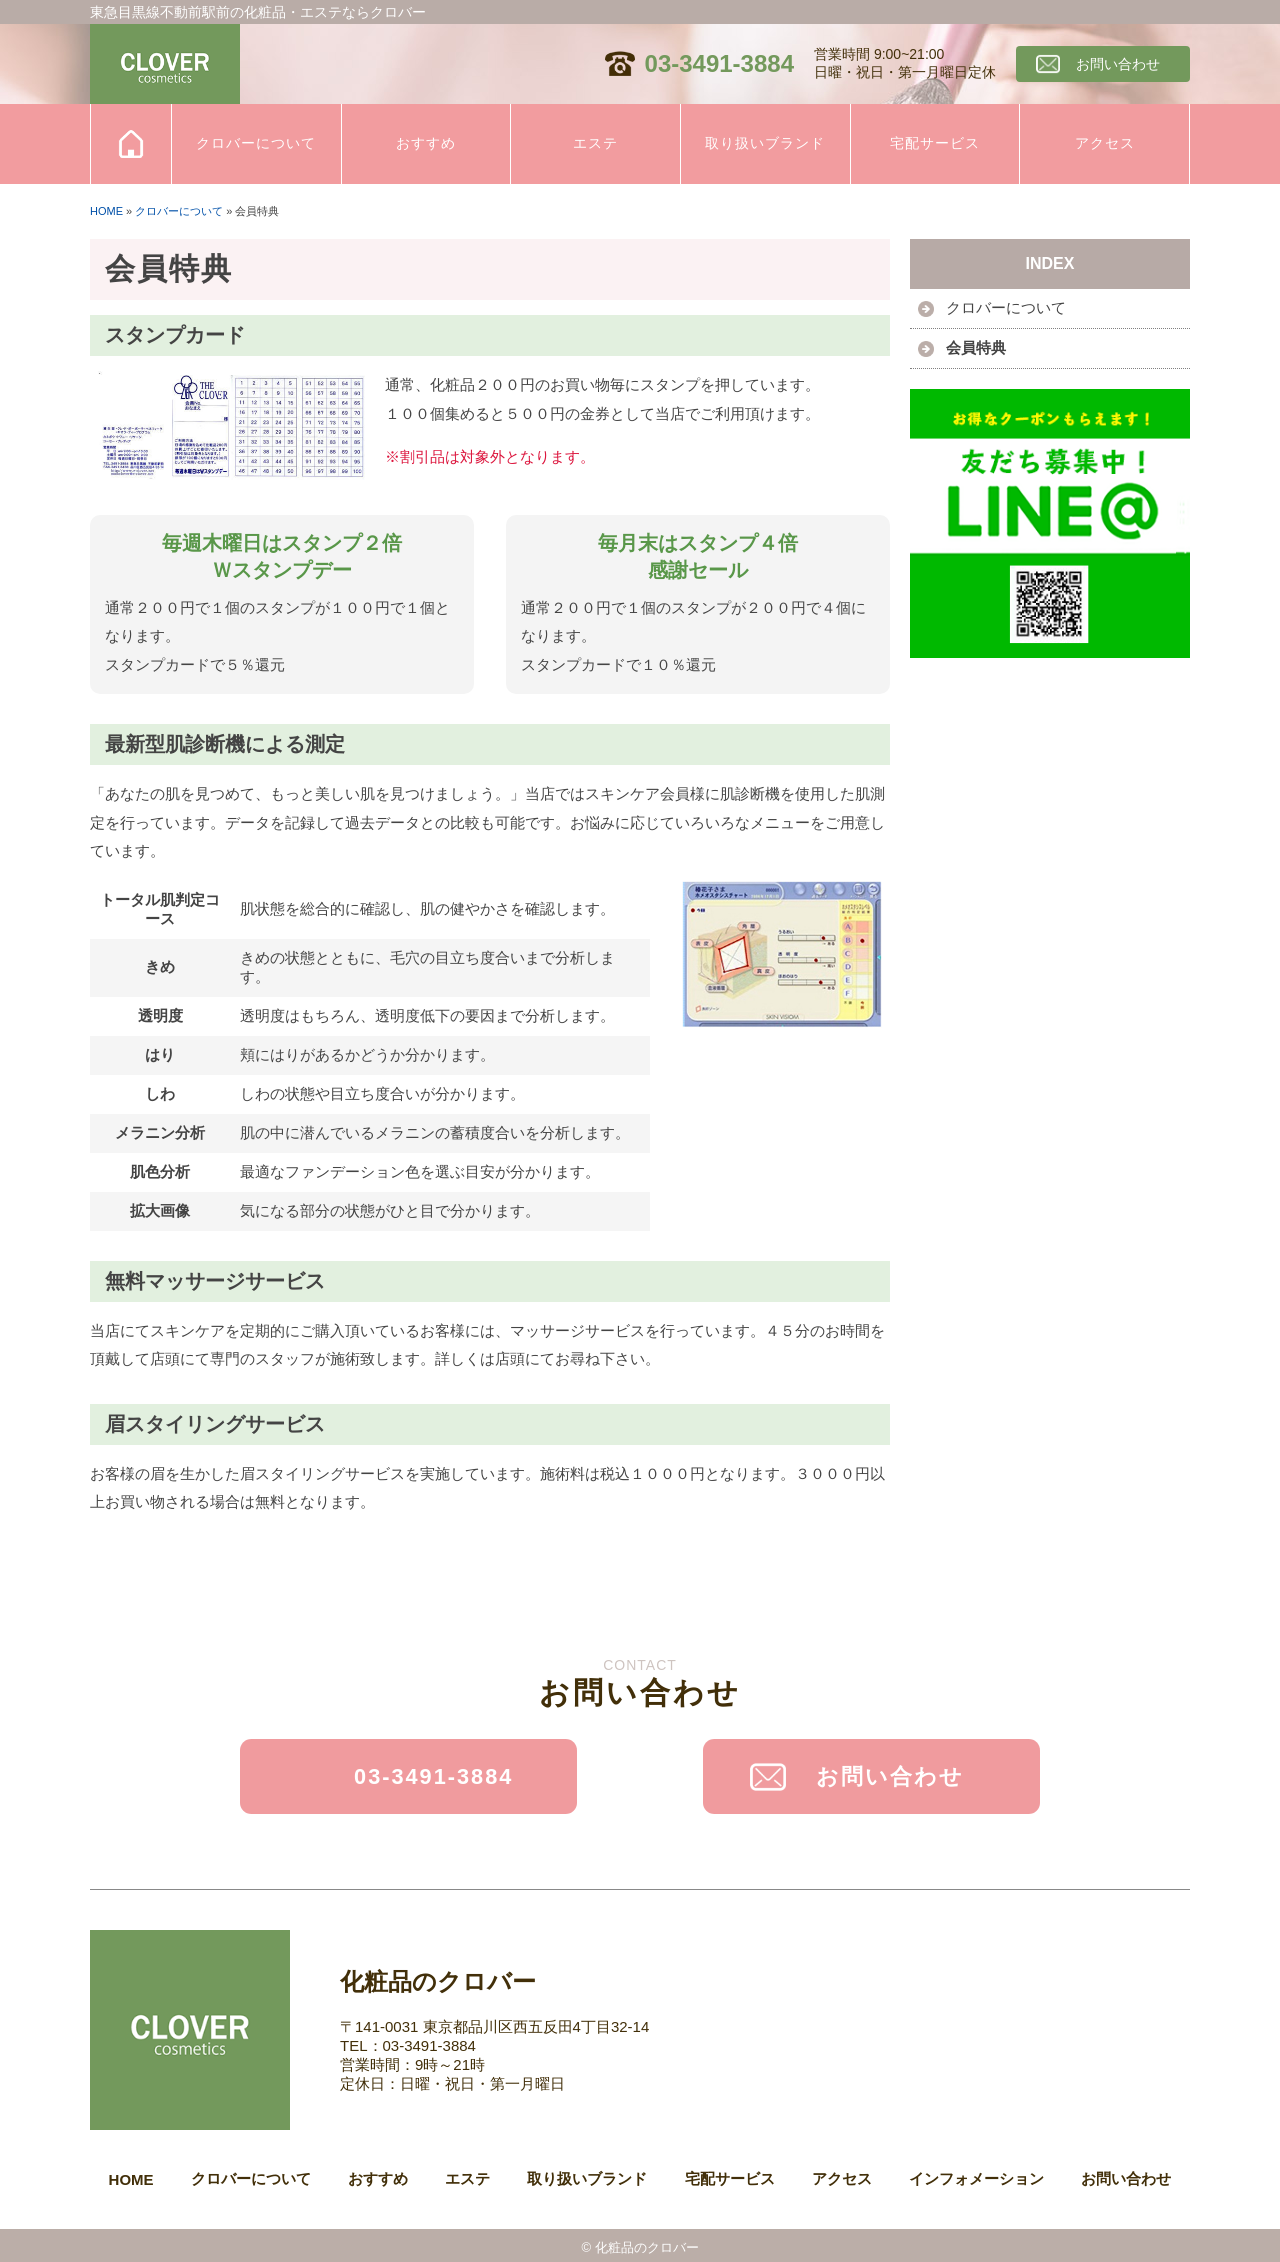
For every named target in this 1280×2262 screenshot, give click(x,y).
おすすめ (426, 143)
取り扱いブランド (765, 143)
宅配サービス (935, 143)
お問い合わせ (1118, 64)
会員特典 (976, 347)
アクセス (1105, 143)
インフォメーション (976, 2173)
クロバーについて (256, 143)
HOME (106, 211)
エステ (595, 143)
